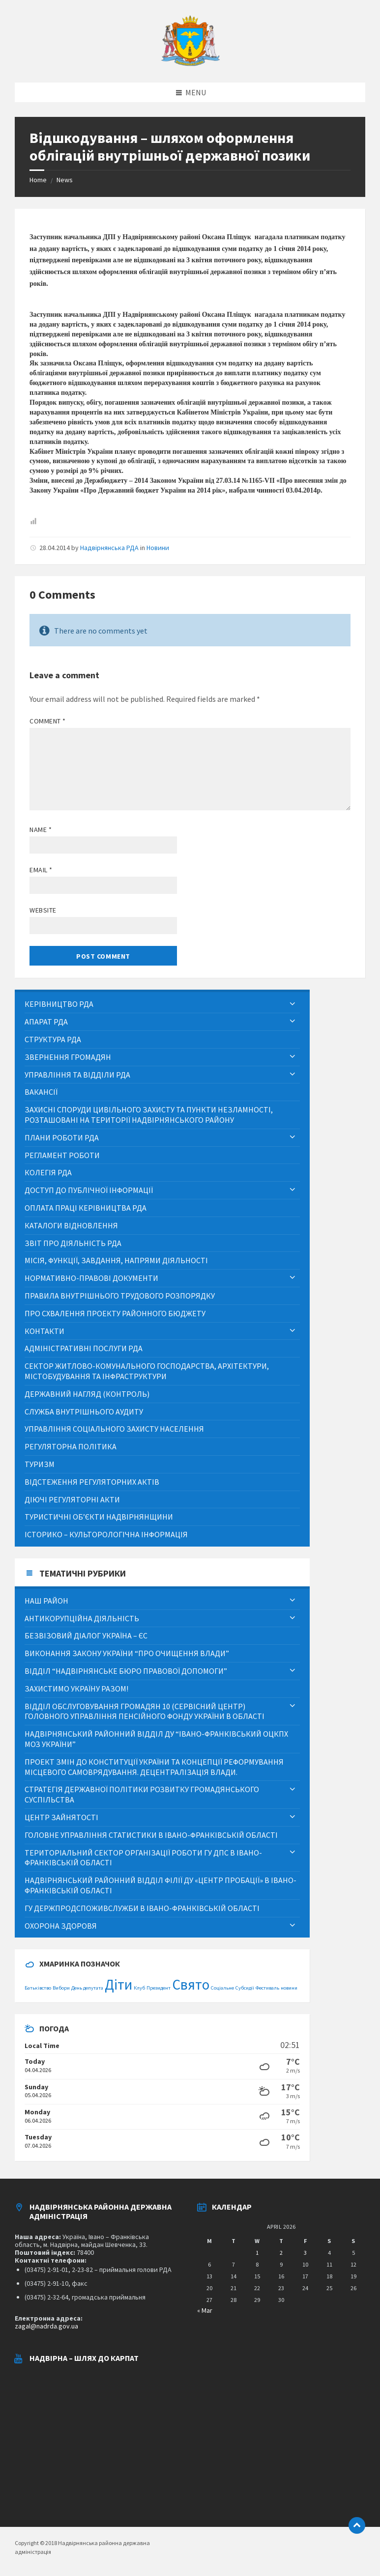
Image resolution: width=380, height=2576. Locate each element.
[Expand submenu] (292, 1004)
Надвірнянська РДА (109, 547)
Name (40, 829)
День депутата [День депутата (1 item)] (87, 1988)
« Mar (204, 2310)
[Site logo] (190, 63)
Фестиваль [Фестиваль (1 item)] (267, 1988)
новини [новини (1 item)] (289, 1988)
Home (38, 179)
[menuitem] (162, 1004)
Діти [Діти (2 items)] (118, 1984)
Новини (157, 547)
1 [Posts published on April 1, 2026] (257, 2252)
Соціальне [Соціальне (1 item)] (222, 1988)
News (65, 179)
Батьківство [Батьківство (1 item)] (38, 1988)
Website (43, 910)
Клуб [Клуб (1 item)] (139, 1988)
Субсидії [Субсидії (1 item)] (244, 1988)
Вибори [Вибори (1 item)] (61, 1988)
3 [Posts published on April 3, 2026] (305, 2252)
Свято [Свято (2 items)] (190, 1984)
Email (41, 869)
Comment (47, 721)
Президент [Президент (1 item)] (158, 1988)
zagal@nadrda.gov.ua (46, 2326)
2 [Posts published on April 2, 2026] (281, 2252)
